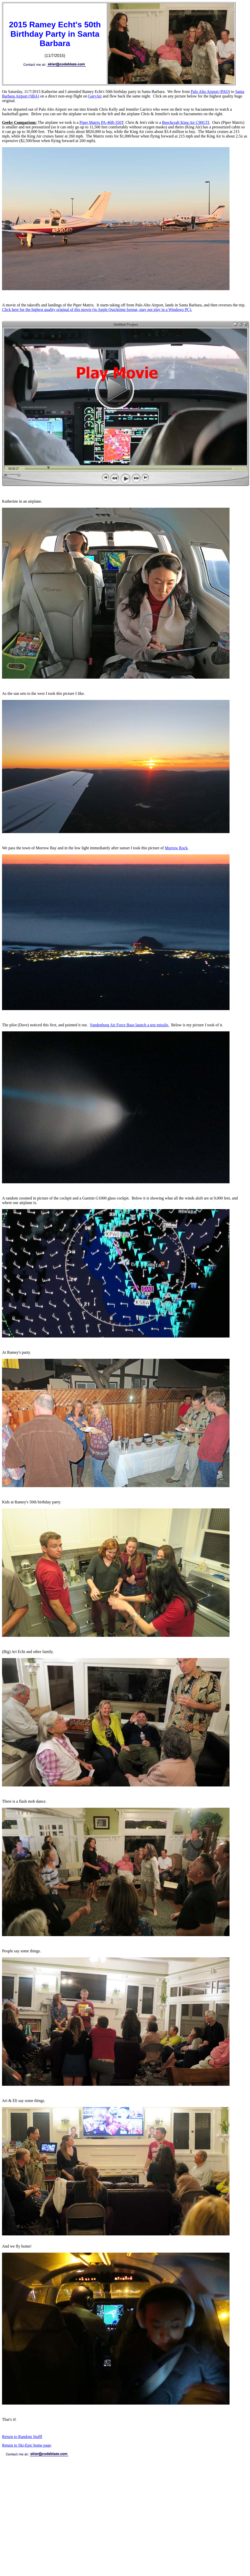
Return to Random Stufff (22, 2436)
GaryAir (95, 96)
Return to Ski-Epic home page (26, 2445)
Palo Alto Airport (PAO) (210, 91)
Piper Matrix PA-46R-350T (101, 122)
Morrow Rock (176, 848)
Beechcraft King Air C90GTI (185, 122)
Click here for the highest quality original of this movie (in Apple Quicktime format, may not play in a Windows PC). (97, 309)
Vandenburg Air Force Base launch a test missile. (129, 1025)
